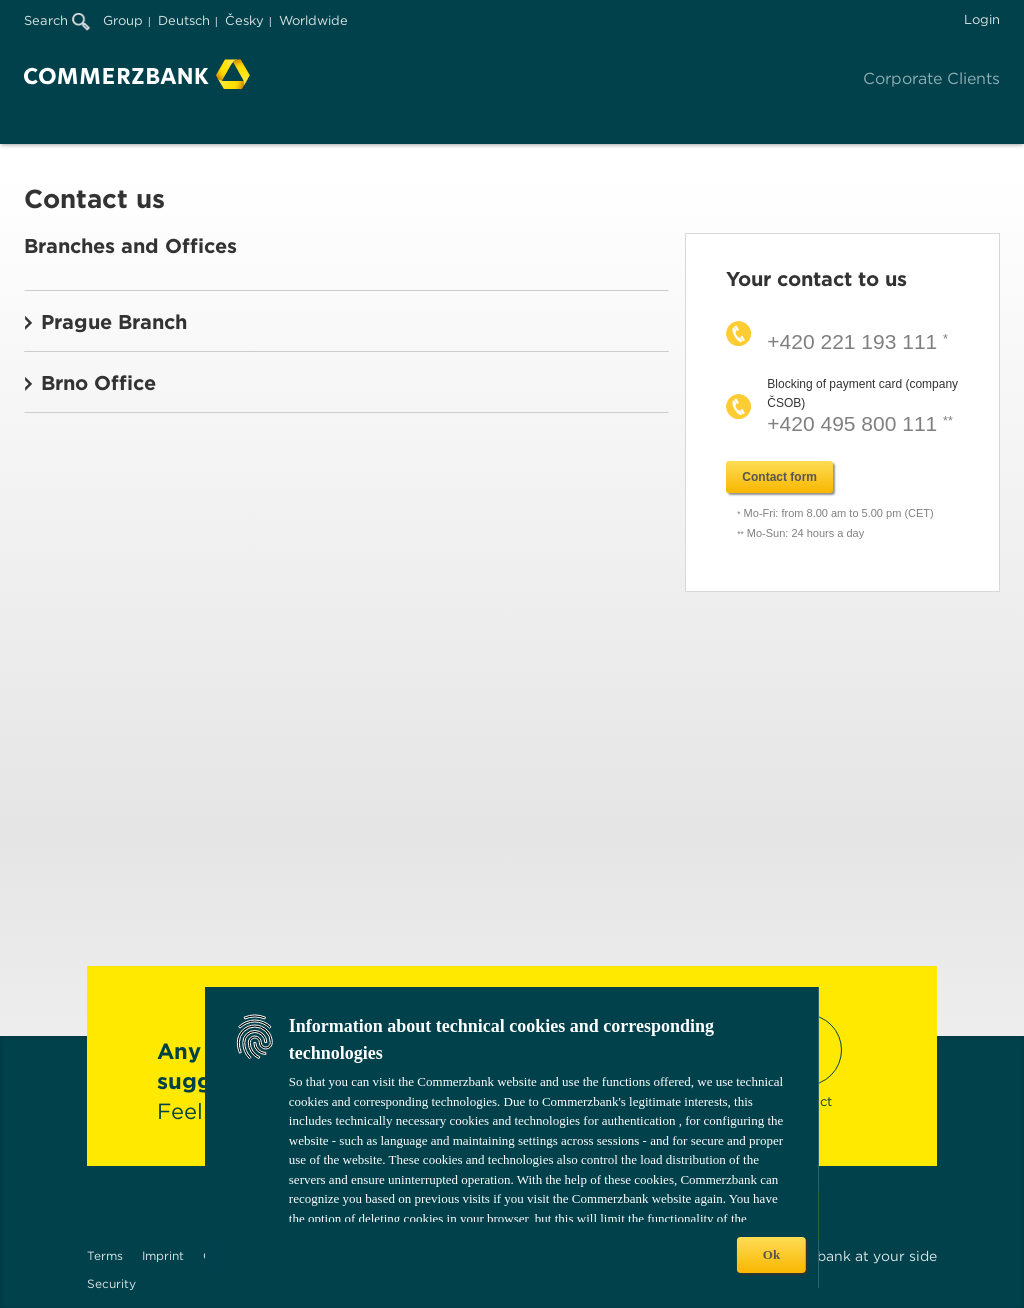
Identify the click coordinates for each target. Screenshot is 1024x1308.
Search (57, 20)
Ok (771, 1254)
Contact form (779, 477)
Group (123, 20)
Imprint (163, 1255)
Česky (244, 20)
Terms (105, 1255)
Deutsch (184, 20)
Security (111, 1283)
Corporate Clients (931, 78)
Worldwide (313, 20)
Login (982, 19)
